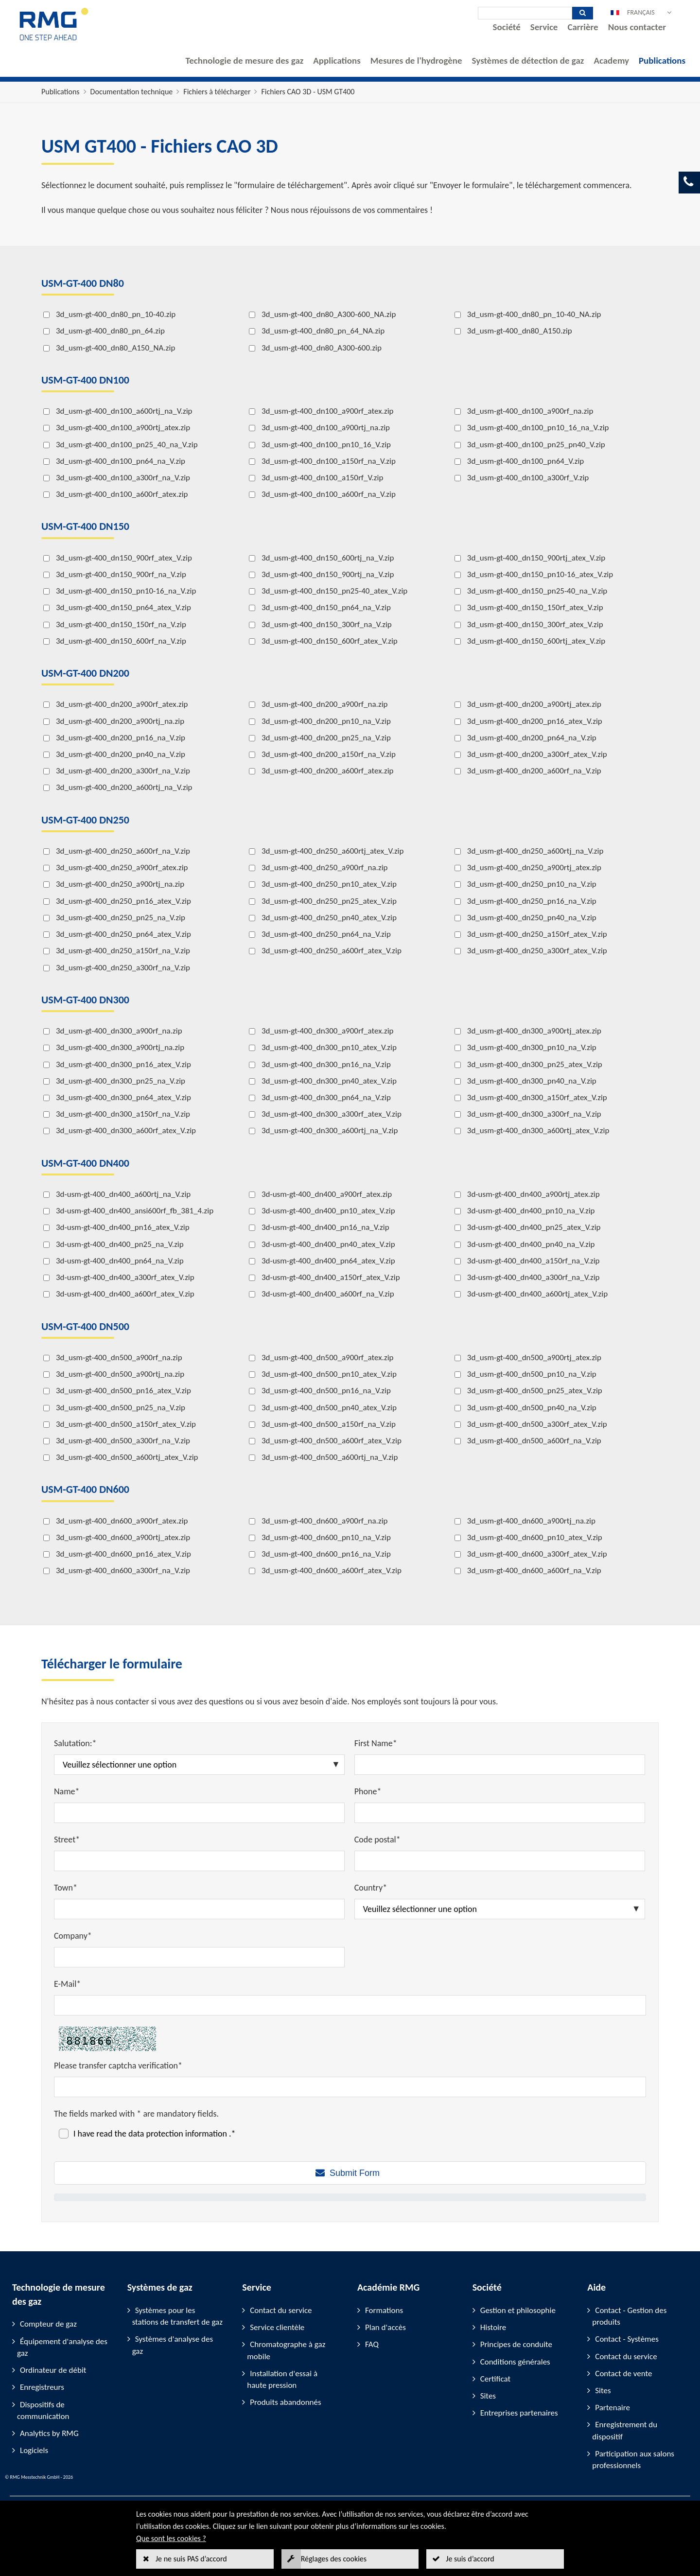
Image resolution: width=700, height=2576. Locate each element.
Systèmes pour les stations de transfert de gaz (177, 2316)
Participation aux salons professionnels (633, 2460)
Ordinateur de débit (53, 2370)
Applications (336, 60)
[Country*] (499, 1909)
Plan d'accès (385, 2327)
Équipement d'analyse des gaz (62, 2347)
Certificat (495, 2379)
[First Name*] (499, 1764)
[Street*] (199, 1861)
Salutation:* (75, 1743)
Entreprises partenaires (519, 2413)
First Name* (375, 1743)
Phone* (368, 1791)
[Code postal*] (499, 1861)
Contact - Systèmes (626, 2339)
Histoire (493, 2327)
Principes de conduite (516, 2344)
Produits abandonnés (285, 2402)
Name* (67, 1791)
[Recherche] (525, 13)
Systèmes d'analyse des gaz (172, 2345)
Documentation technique (131, 91)
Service (544, 27)
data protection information (178, 2133)
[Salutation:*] (199, 1764)
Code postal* (377, 1839)
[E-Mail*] (350, 2005)
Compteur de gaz (48, 2324)
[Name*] (199, 1813)
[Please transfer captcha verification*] (350, 2087)
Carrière (582, 27)
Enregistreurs (42, 2387)
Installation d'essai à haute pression (282, 2379)
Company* (73, 1935)
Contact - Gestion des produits (629, 2316)
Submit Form (355, 2173)
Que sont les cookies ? (171, 2538)
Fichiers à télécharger (216, 91)
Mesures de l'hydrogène (416, 60)
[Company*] (199, 1957)
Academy (611, 60)
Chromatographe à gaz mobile (286, 2350)
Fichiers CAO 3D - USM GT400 (307, 91)
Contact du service (281, 2310)
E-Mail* (67, 1984)
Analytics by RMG (49, 2433)
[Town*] (199, 1909)
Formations (384, 2310)
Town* (65, 1887)
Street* (67, 1839)
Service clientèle (277, 2327)
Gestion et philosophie (518, 2310)
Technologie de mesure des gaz (245, 60)
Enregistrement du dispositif (624, 2430)
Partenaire (612, 2407)
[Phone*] (499, 1813)
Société (507, 27)
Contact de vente (623, 2373)
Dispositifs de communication (43, 2410)
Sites (488, 2396)
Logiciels (34, 2450)
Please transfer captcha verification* (118, 2065)
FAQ (372, 2344)
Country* (370, 1887)
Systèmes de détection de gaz (528, 60)
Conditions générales (515, 2362)
